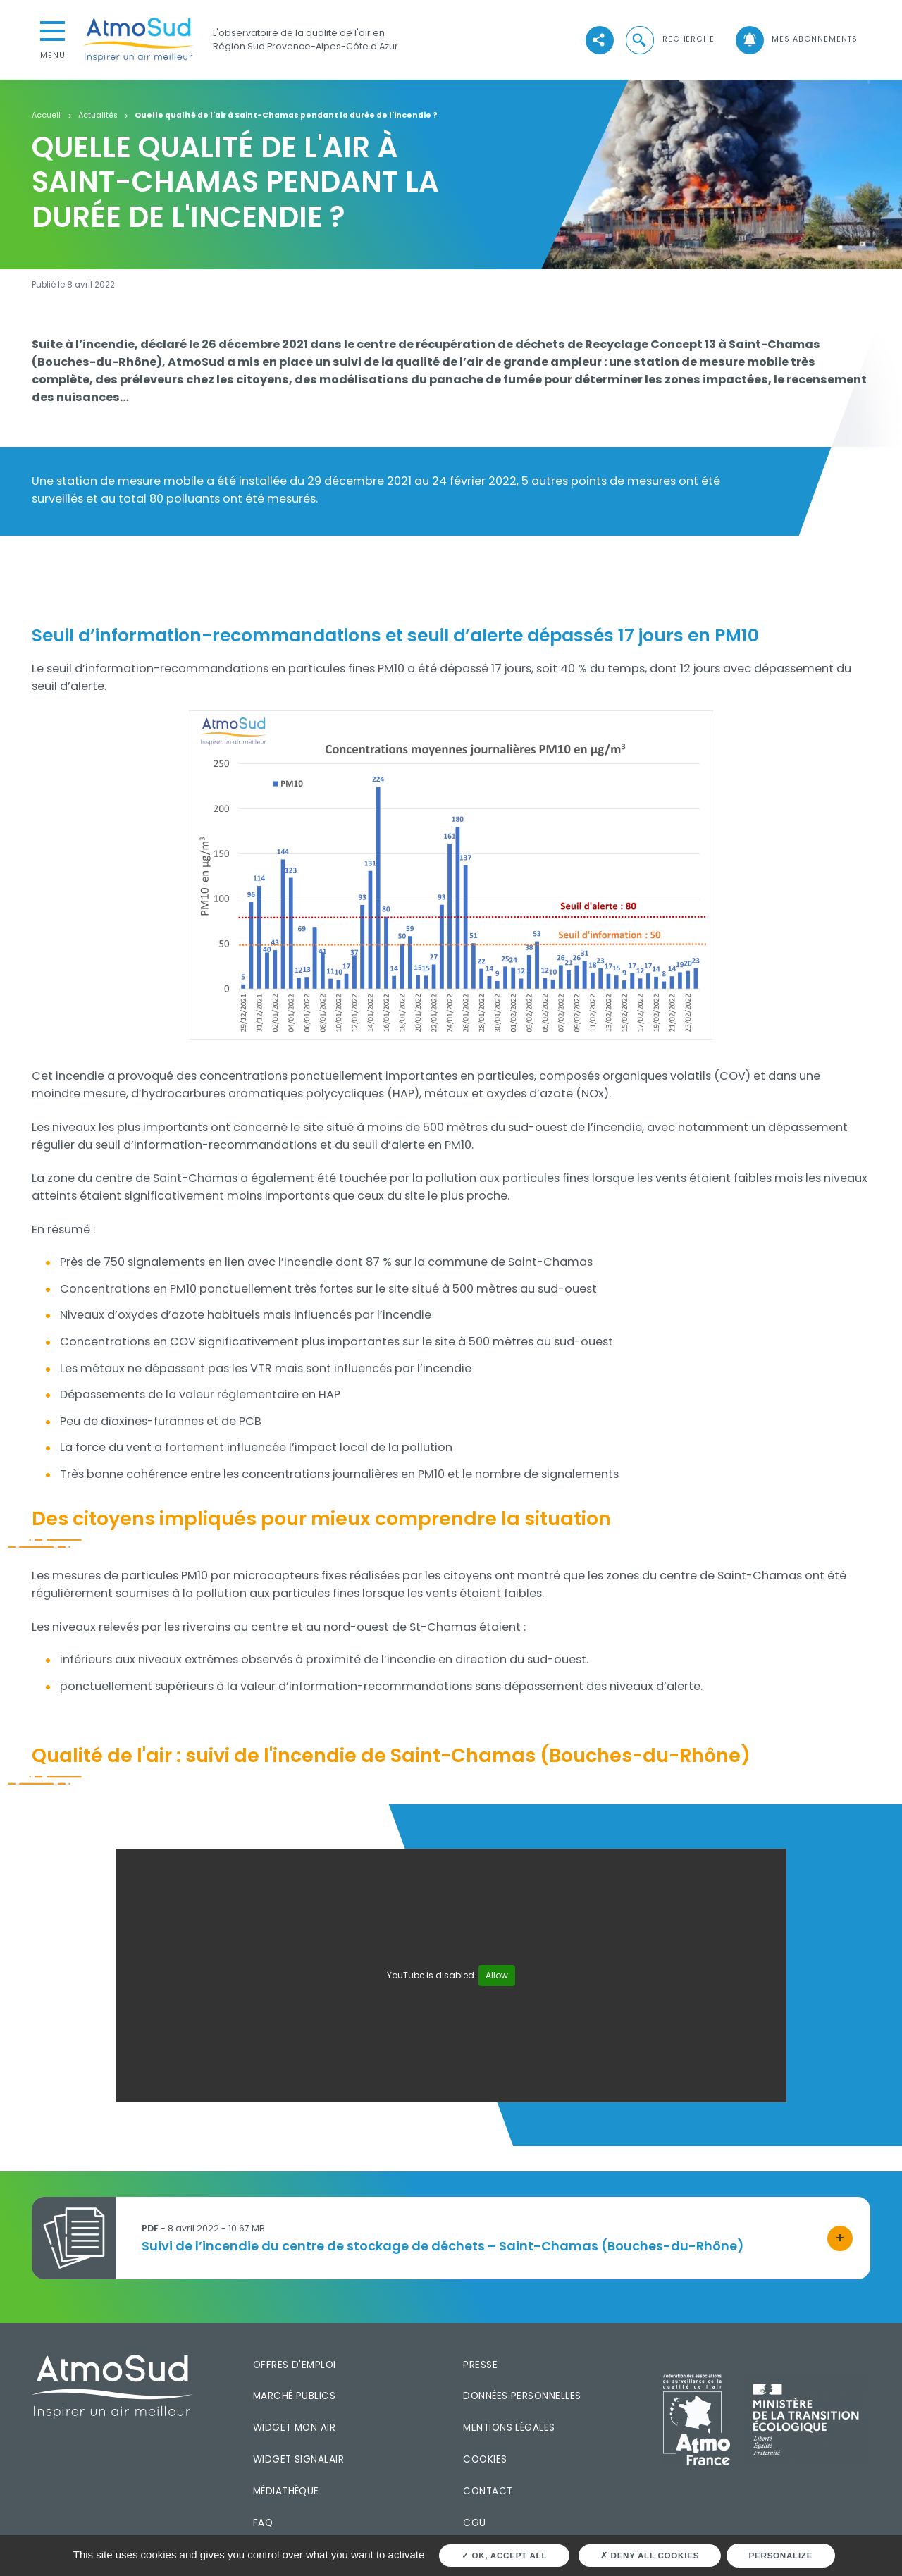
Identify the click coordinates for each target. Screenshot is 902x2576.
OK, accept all (504, 2555)
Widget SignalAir (298, 2459)
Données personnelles (522, 2396)
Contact (487, 2491)
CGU (474, 2522)
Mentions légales (509, 2427)
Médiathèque (286, 2491)
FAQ (263, 2522)
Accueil (46, 116)
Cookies (485, 2459)
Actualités (98, 116)
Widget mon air (294, 2427)
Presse (480, 2365)
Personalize (781, 2555)
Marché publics (294, 2396)
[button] (669, 39)
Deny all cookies (649, 2555)
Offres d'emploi (294, 2365)
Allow (497, 1975)
